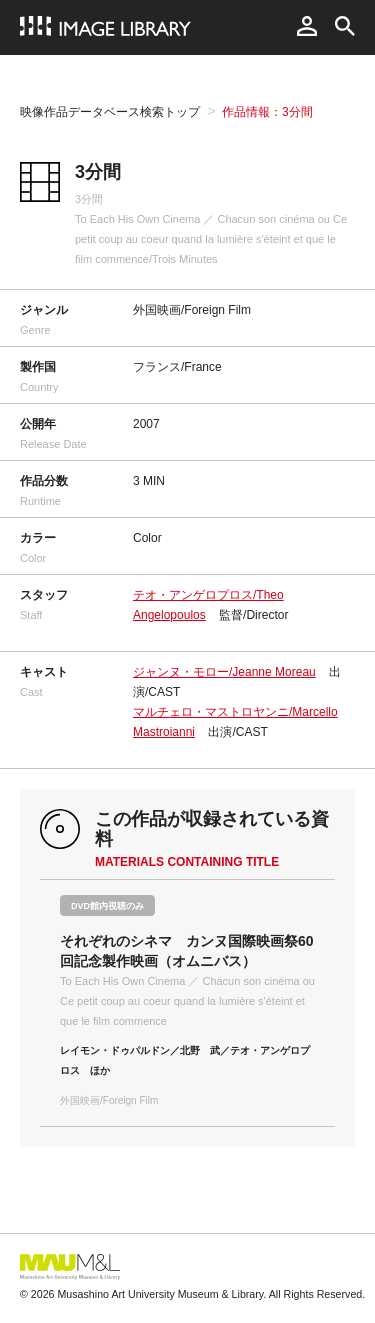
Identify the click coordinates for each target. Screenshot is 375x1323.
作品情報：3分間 (267, 112)
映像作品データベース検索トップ (110, 112)
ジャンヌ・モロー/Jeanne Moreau (224, 672)
